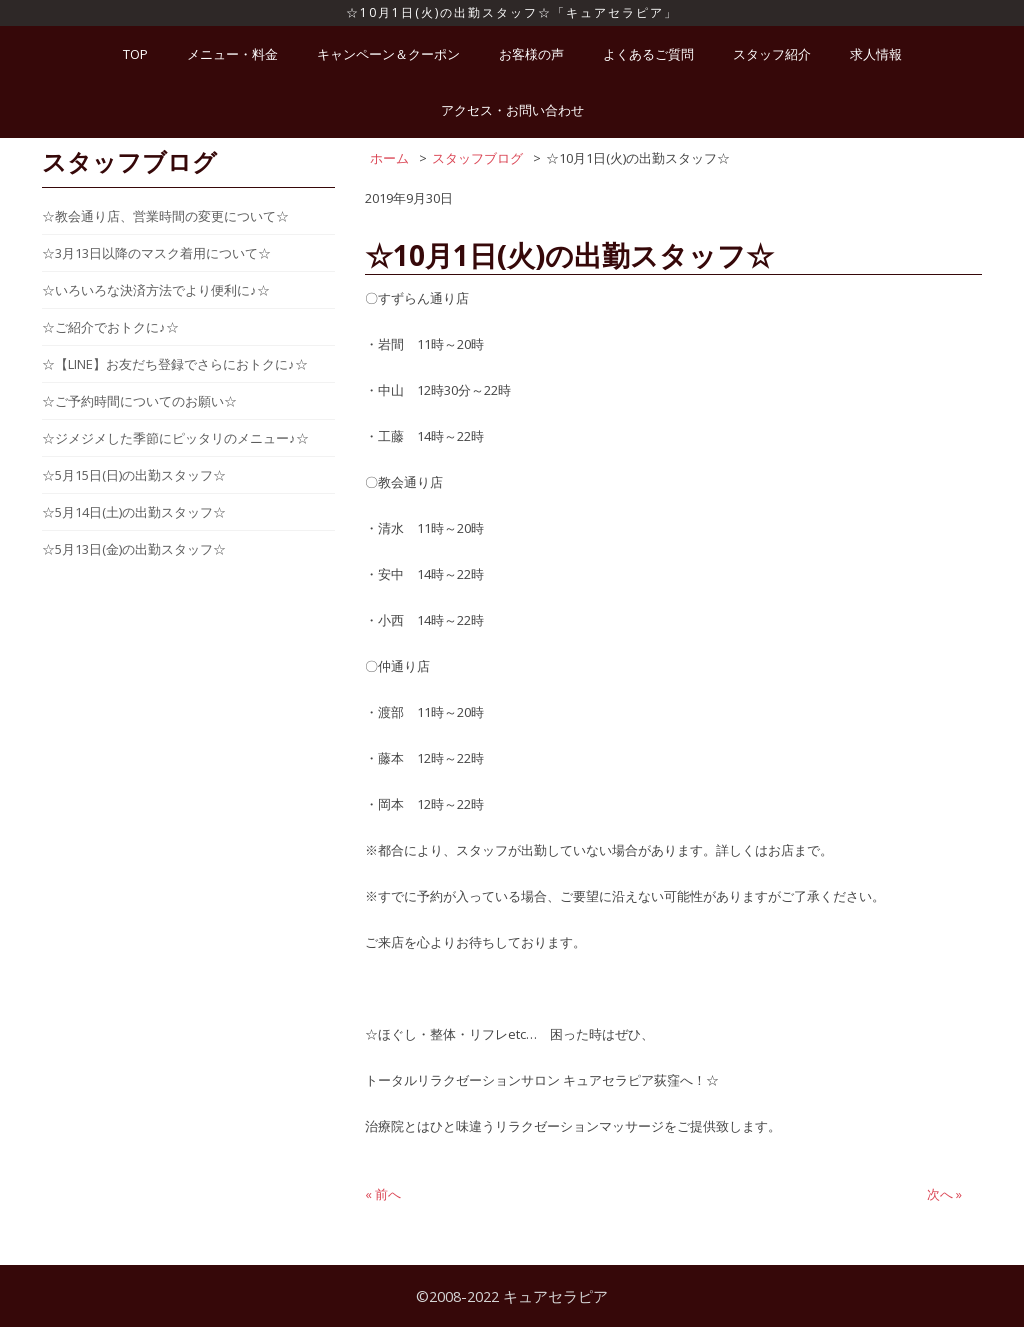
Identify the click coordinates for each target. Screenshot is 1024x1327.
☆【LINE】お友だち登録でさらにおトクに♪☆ (175, 364)
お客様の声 (531, 54)
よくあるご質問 (648, 54)
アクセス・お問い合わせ (512, 110)
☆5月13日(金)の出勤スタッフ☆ (134, 549)
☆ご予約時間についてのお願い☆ (139, 401)
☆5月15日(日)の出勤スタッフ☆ (134, 475)
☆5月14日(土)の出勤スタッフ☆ (134, 512)
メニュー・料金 (232, 54)
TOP (135, 54)
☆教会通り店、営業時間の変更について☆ (165, 216)
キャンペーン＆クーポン (388, 54)
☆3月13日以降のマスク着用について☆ (156, 253)
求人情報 (876, 54)
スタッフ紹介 (772, 54)
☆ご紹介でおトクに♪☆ (110, 327)
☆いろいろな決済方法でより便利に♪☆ (156, 290)
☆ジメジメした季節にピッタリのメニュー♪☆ (175, 438)
